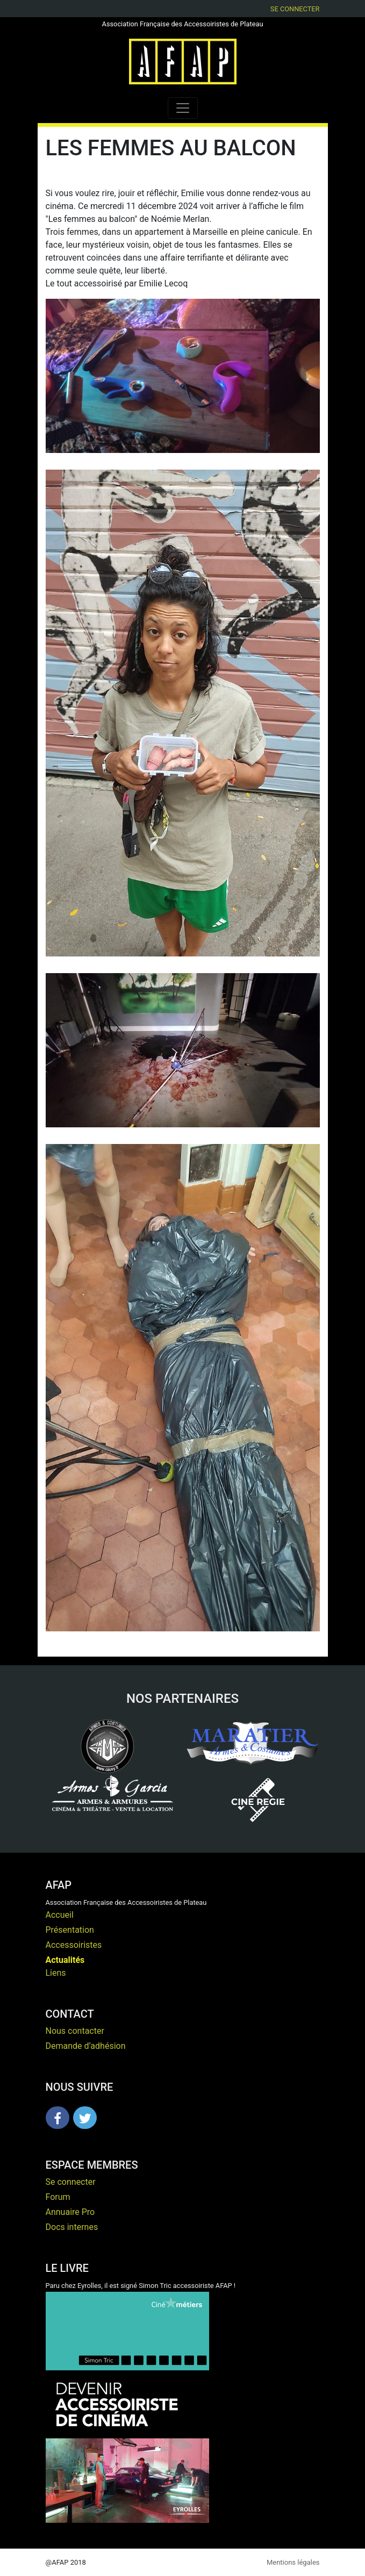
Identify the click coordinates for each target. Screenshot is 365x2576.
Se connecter (295, 9)
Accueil (60, 1915)
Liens (56, 1973)
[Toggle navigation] (183, 108)
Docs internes (72, 2227)
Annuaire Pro (70, 2212)
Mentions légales (293, 2562)
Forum (58, 2197)
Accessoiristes (74, 1945)
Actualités (65, 1960)
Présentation (70, 1930)
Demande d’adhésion (86, 2046)
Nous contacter (75, 2031)
